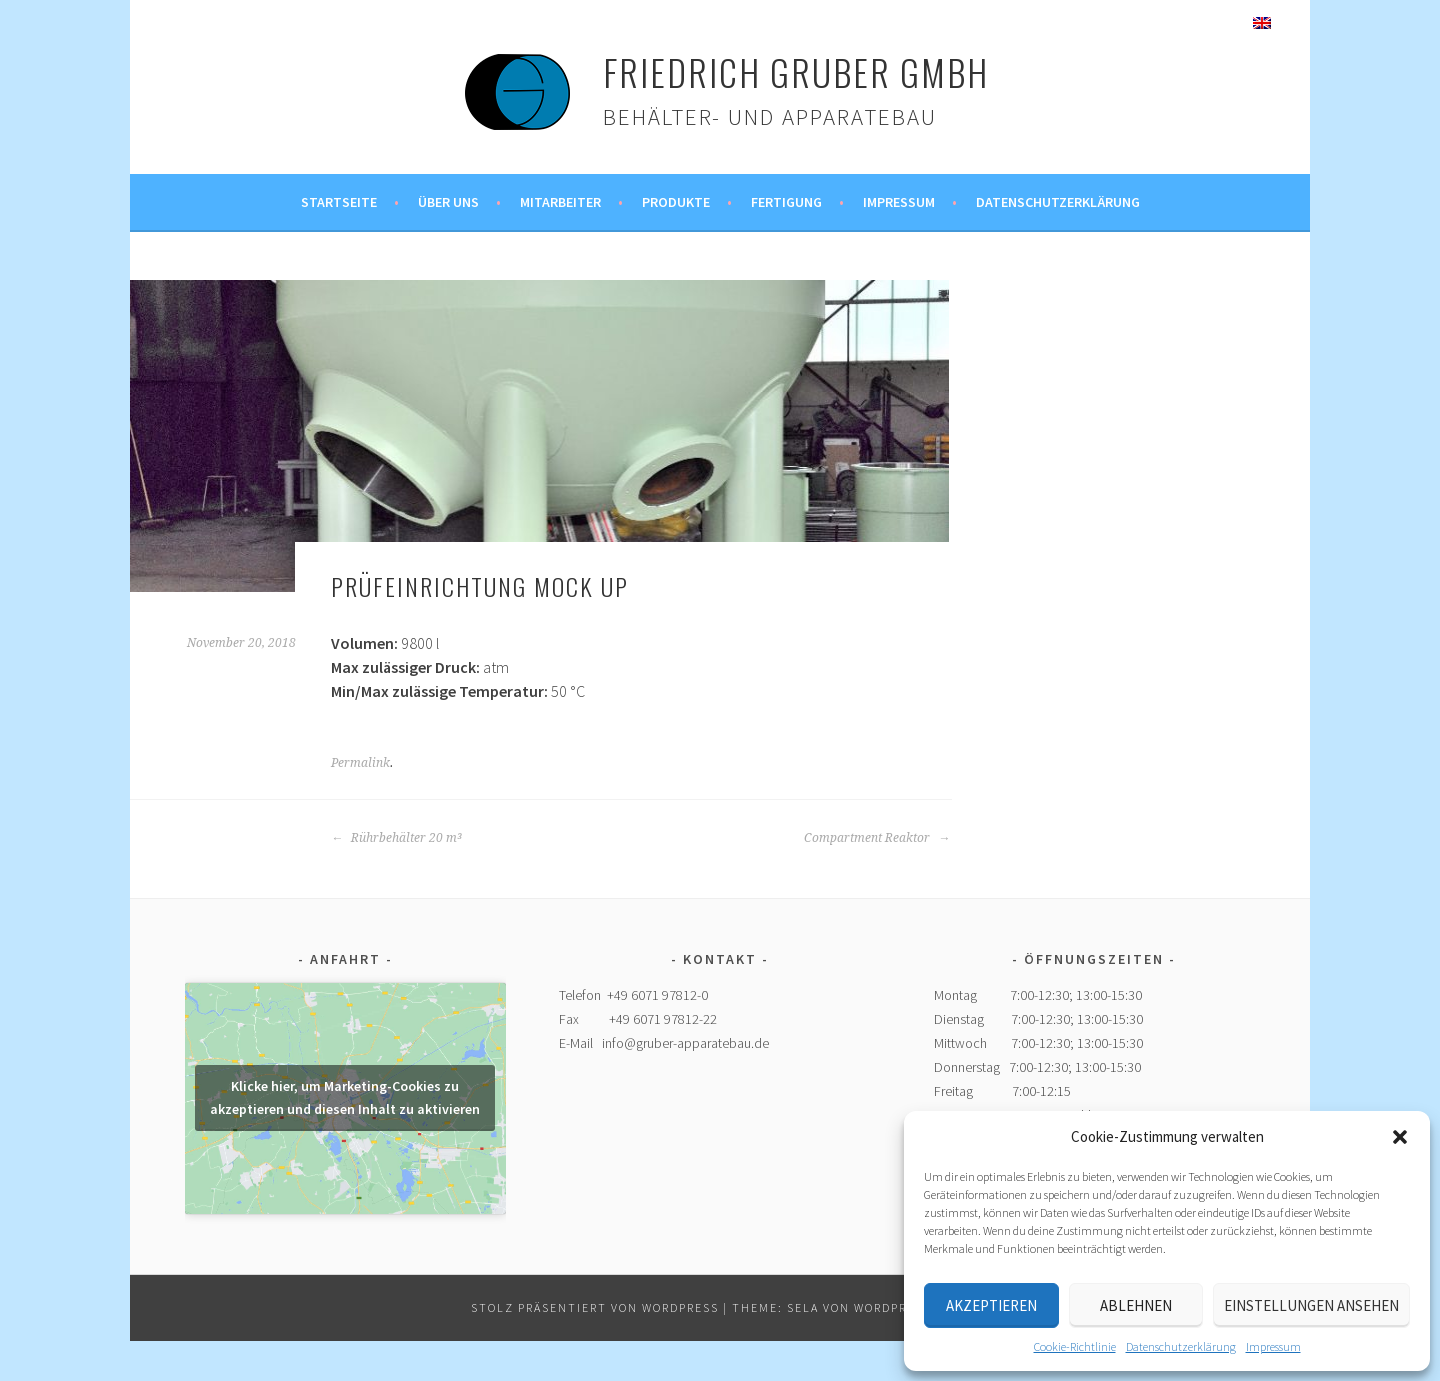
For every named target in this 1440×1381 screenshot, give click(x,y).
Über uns (448, 202)
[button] (1400, 1137)
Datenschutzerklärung (1181, 1346)
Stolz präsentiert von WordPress (595, 1307)
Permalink (360, 763)
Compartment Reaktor (877, 838)
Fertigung (786, 202)
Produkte (676, 202)
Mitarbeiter (560, 202)
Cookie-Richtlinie (1075, 1346)
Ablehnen (1136, 1305)
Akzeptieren (991, 1305)
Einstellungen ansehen (1311, 1305)
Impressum (1273, 1346)
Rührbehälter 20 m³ (396, 838)
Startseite (339, 202)
